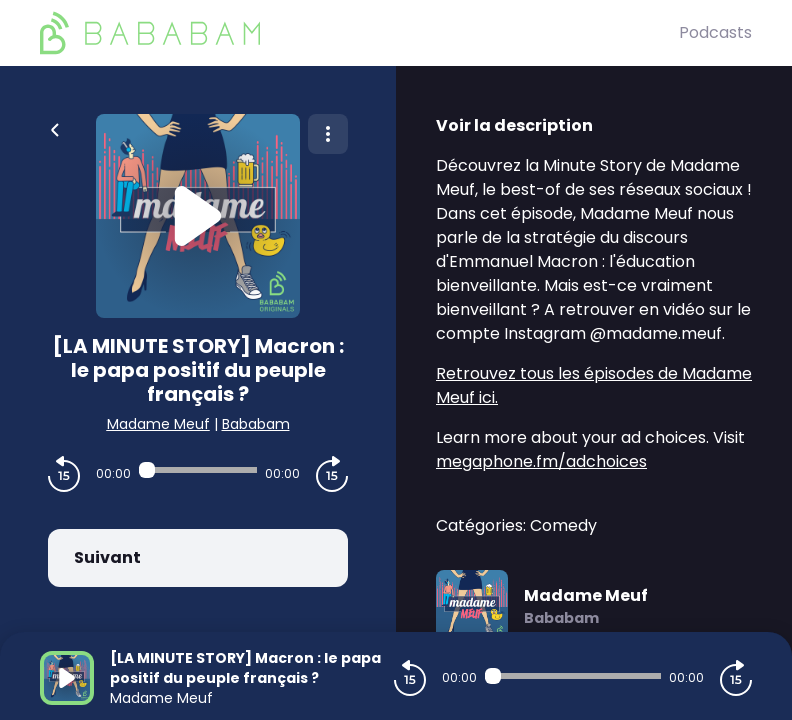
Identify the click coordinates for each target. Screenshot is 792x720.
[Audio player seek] (198, 470)
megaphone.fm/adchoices (541, 461)
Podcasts (715, 32)
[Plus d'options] (328, 134)
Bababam (256, 424)
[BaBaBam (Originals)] (359, 33)
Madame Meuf (158, 424)
